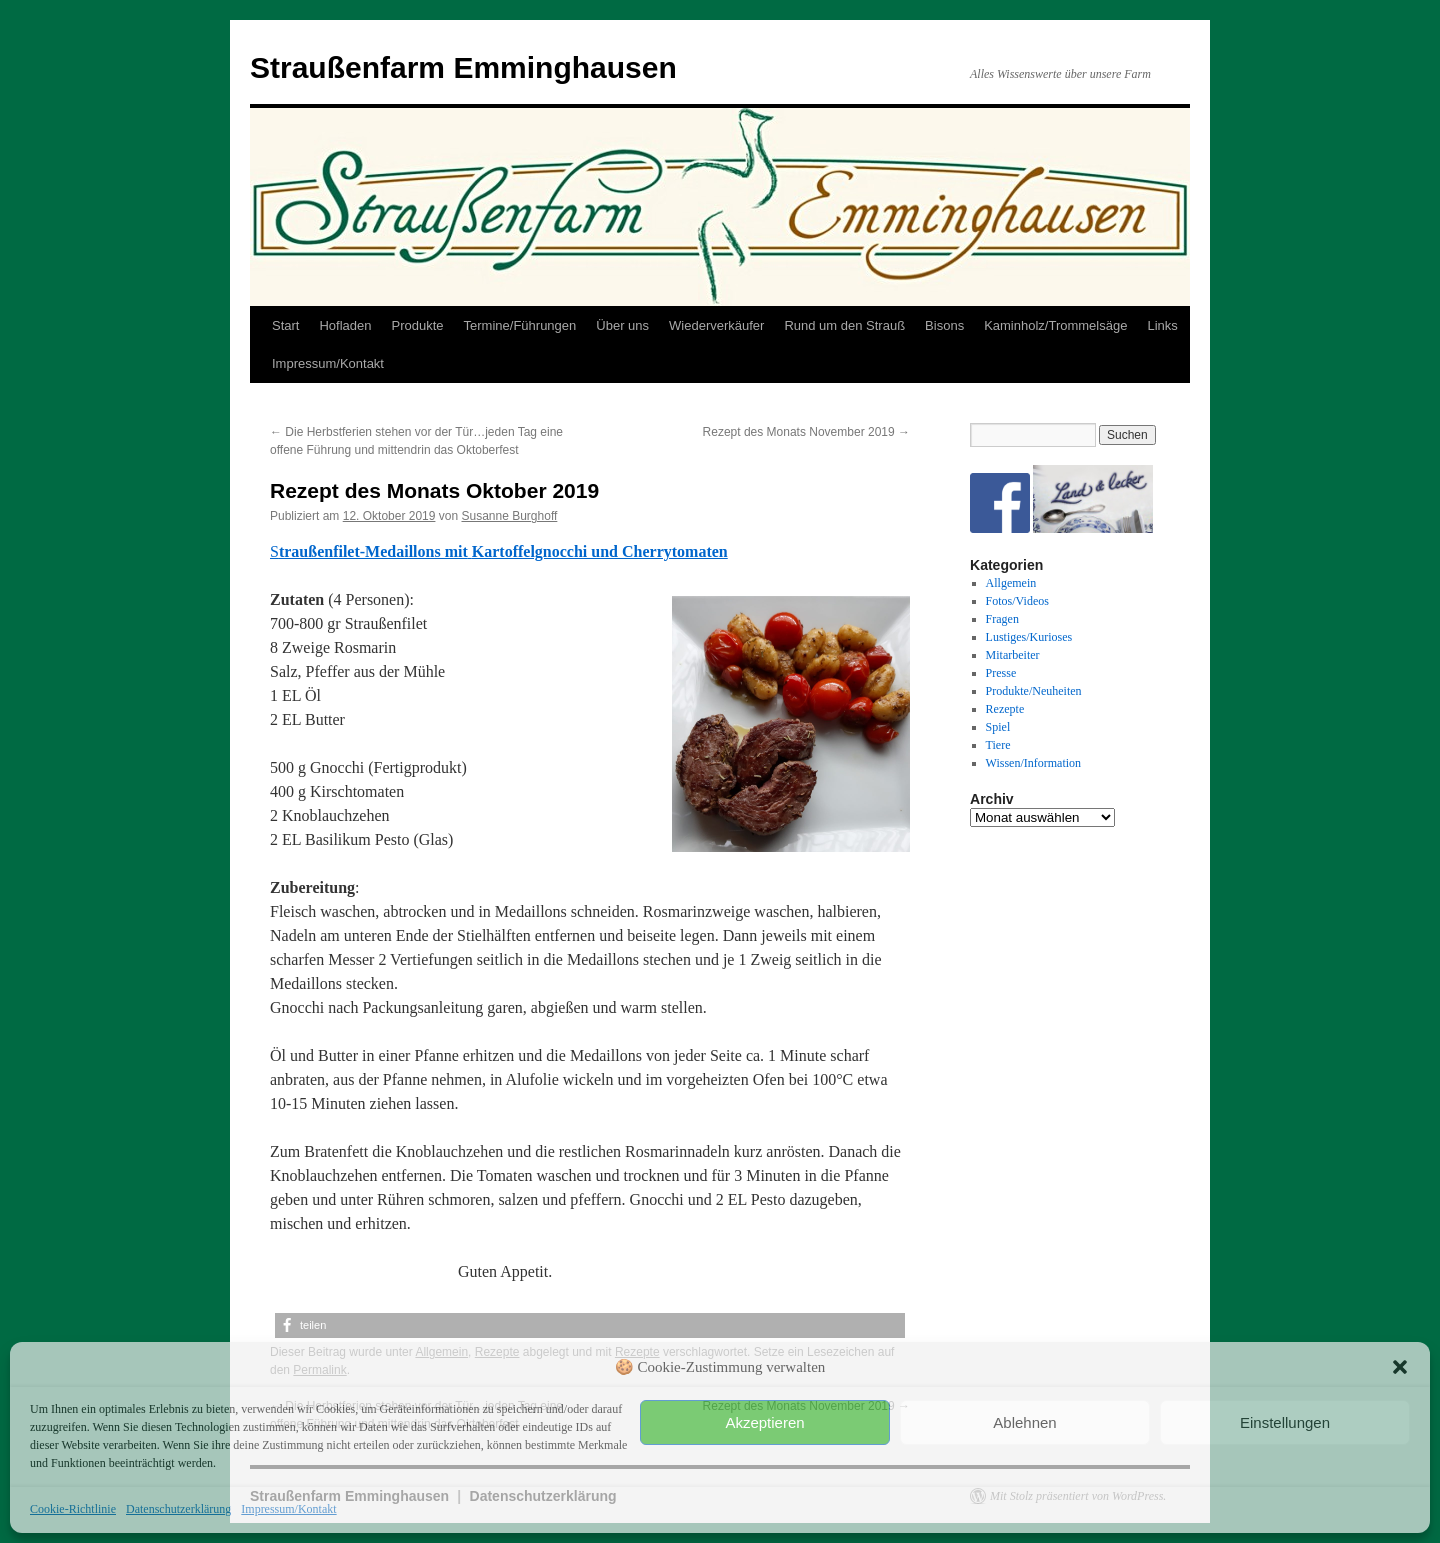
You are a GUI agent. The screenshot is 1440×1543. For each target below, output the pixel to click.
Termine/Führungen (520, 325)
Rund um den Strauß (844, 325)
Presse (1001, 673)
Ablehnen (1024, 1422)
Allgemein (1011, 583)
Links (1162, 325)
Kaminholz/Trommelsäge (1055, 325)
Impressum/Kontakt (288, 1509)
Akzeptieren (764, 1422)
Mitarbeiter (1013, 655)
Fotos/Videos (1017, 601)
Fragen (1002, 619)
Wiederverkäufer (716, 325)
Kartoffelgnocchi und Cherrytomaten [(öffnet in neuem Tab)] (600, 551)
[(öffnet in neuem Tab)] (470, 551)
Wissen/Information (1034, 763)
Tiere (998, 745)
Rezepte (1005, 709)
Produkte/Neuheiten (1034, 691)
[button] (1400, 1367)
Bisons (944, 325)
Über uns (622, 325)
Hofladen (345, 325)
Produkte (418, 325)
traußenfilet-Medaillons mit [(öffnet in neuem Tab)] (373, 551)
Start (285, 325)
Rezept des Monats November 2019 (806, 432)
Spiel (998, 727)
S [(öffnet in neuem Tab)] (274, 551)
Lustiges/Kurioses (1029, 637)
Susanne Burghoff (509, 516)
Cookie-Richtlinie (73, 1509)
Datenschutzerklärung (178, 1509)
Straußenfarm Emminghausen (463, 67)
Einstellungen (1285, 1422)
